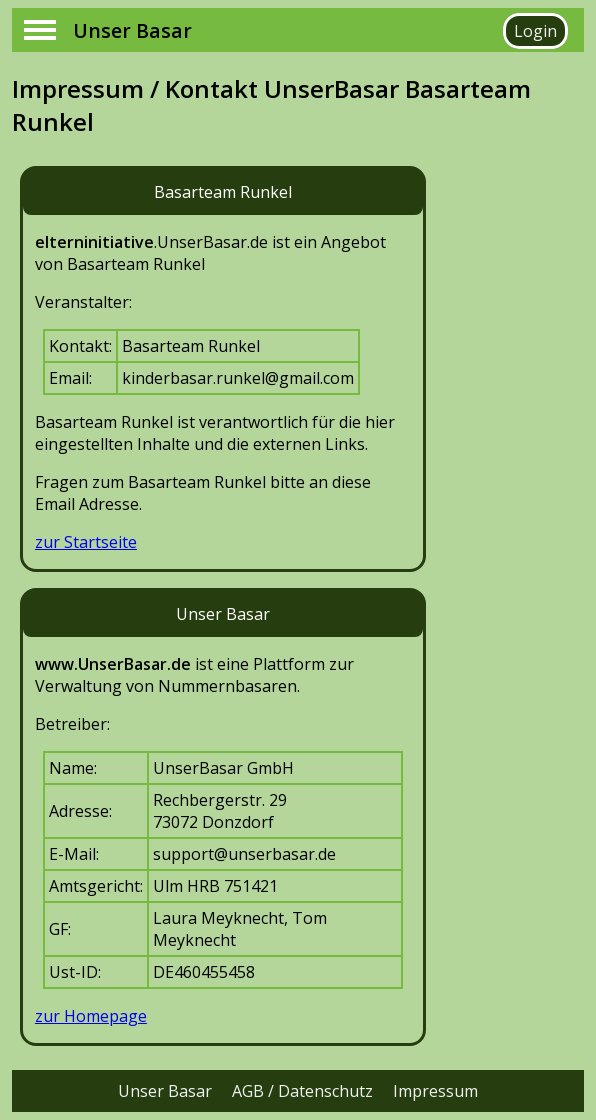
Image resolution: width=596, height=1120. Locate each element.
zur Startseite (86, 542)
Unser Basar (165, 1091)
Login (535, 31)
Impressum (435, 1091)
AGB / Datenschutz (302, 1091)
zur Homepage (91, 1016)
